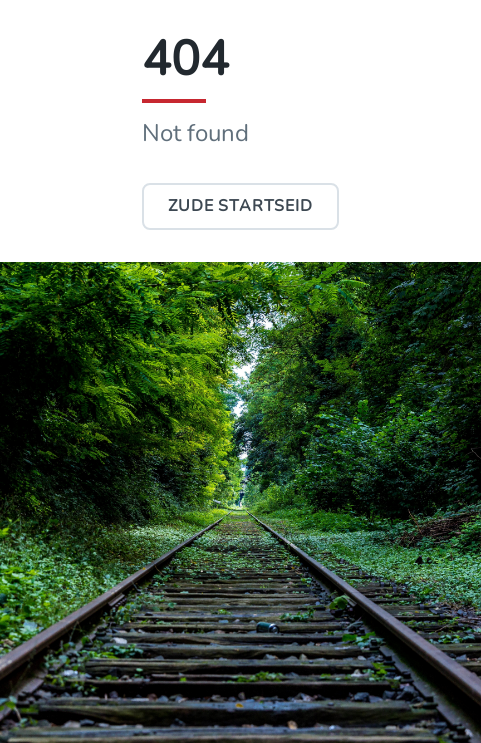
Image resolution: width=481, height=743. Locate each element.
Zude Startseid (240, 206)
